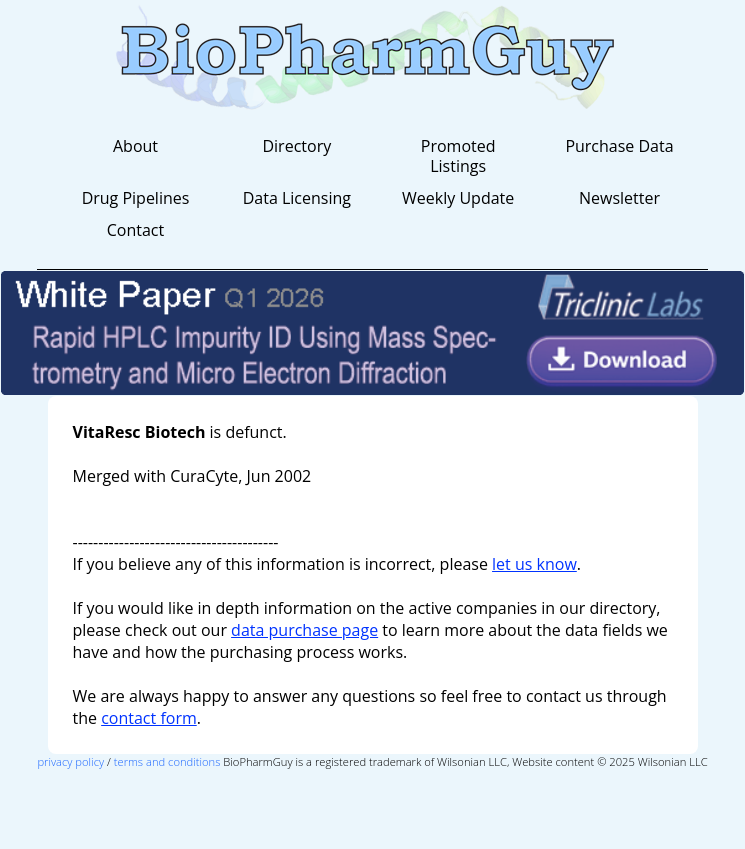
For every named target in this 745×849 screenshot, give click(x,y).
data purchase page (304, 630)
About (135, 146)
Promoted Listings (458, 156)
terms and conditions (167, 761)
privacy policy (70, 761)
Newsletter (619, 198)
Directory (296, 146)
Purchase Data (619, 146)
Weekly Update (458, 198)
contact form (149, 718)
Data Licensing (297, 198)
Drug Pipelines (136, 198)
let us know (534, 564)
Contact (135, 230)
